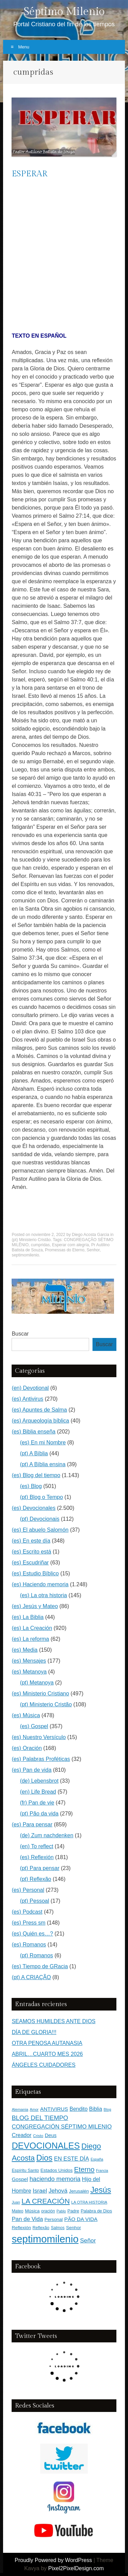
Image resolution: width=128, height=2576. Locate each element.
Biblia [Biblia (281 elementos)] (95, 2109)
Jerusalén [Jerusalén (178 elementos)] (79, 2191)
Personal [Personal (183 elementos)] (53, 2219)
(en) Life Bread (38, 1792)
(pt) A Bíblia (34, 1453)
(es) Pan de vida (32, 1770)
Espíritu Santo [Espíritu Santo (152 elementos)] (25, 2170)
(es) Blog (31, 1486)
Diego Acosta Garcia (90, 1234)
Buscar (20, 1334)
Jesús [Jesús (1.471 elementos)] (100, 2189)
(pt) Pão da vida (39, 1813)
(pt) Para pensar (39, 1868)
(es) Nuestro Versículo (39, 1737)
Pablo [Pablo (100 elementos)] (61, 2211)
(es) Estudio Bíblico (35, 1573)
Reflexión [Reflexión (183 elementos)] (21, 2227)
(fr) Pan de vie (37, 1803)
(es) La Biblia (27, 1617)
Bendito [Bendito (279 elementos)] (79, 2109)
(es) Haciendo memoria (40, 1584)
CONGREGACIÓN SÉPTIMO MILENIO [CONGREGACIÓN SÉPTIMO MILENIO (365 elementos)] (62, 2126)
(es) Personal (28, 1890)
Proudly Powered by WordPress (53, 2560)
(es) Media (25, 1650)
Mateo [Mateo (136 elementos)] (17, 2211)
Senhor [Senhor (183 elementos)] (73, 2227)
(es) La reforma (30, 1639)
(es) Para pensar (32, 1824)
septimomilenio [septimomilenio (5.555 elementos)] (45, 2238)
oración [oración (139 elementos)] (48, 2211)
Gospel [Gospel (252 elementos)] (20, 2179)
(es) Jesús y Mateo (35, 1606)
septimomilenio (25, 1255)
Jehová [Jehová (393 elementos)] (57, 2190)
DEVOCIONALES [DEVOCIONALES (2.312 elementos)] (46, 2145)
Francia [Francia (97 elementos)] (102, 2170)
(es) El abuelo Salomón (40, 1530)
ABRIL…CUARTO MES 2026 (47, 2054)
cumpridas (40, 1244)
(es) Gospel (34, 1726)
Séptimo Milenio (64, 11)
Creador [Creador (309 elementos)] (21, 2135)
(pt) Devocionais (39, 1519)
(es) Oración (27, 1748)
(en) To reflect (36, 1846)
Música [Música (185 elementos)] (32, 2210)
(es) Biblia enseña (33, 1431)
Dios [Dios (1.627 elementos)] (44, 2157)
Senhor (93, 1250)
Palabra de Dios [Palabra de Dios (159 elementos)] (96, 2210)
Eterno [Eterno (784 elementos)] (84, 2169)
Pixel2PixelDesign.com (76, 2568)
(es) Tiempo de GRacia (40, 1966)
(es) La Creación (32, 1628)
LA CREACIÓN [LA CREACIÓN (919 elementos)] (46, 2201)
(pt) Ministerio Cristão (31, 1239)
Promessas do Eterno (64, 1250)
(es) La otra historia (43, 1595)
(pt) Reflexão (35, 1879)
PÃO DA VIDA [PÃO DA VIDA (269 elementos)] (80, 2219)
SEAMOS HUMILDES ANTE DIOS (53, 2021)
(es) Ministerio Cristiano (40, 1693)
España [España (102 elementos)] (96, 2159)
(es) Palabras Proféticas (41, 1759)
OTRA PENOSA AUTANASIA (47, 2043)
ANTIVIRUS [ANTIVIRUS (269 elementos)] (54, 2109)
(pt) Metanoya (37, 1683)
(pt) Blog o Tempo (41, 1497)
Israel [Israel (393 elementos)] (40, 2190)
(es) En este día (31, 1541)
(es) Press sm (28, 1923)
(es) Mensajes (29, 1661)
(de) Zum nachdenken (46, 1835)
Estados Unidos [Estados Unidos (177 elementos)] (57, 2170)
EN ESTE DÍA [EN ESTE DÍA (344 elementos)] (71, 2158)
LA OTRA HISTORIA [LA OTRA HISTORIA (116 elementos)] (89, 2202)
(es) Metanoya (29, 1672)
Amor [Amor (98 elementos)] (34, 2109)
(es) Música (26, 1715)
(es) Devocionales (33, 1508)
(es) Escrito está (31, 1552)
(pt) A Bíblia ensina (42, 1464)
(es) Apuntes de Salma (39, 1410)
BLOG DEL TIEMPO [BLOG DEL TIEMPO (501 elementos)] (40, 2117)
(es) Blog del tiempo (36, 1475)
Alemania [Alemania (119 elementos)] (20, 2109)
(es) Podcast (27, 1912)
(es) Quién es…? (32, 1934)
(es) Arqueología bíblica (40, 1421)
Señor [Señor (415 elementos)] (88, 2240)
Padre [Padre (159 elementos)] (73, 2210)
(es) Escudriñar (30, 1562)
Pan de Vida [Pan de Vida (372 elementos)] (27, 2219)
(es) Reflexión (37, 1857)
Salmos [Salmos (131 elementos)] (58, 2227)
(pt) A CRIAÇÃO (31, 1977)
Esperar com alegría (70, 1244)
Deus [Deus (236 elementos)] (50, 2135)
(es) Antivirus (27, 1399)
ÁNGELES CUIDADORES (43, 2065)
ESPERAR (29, 174)
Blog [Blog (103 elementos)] (107, 2109)
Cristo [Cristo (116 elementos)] (38, 2136)
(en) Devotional (30, 1388)
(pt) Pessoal (34, 1901)
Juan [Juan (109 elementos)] (16, 2202)
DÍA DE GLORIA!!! (34, 2032)
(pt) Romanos (36, 1955)
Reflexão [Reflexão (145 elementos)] (40, 2227)
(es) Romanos (29, 1944)
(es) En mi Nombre (43, 1442)
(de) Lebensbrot (39, 1781)
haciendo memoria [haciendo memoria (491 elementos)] (54, 2179)
